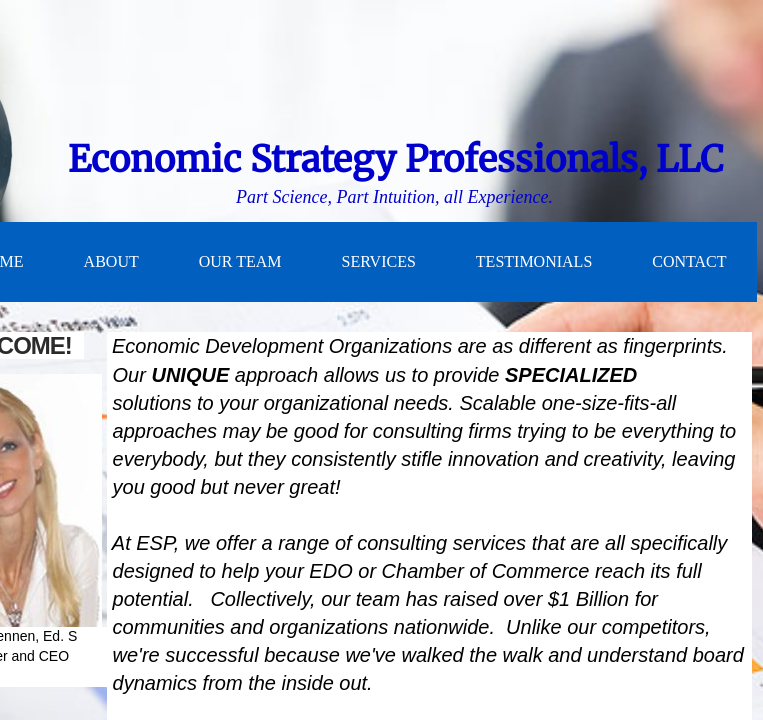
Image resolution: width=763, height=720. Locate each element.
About (111, 261)
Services (379, 261)
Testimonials (534, 261)
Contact (689, 261)
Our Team (240, 261)
